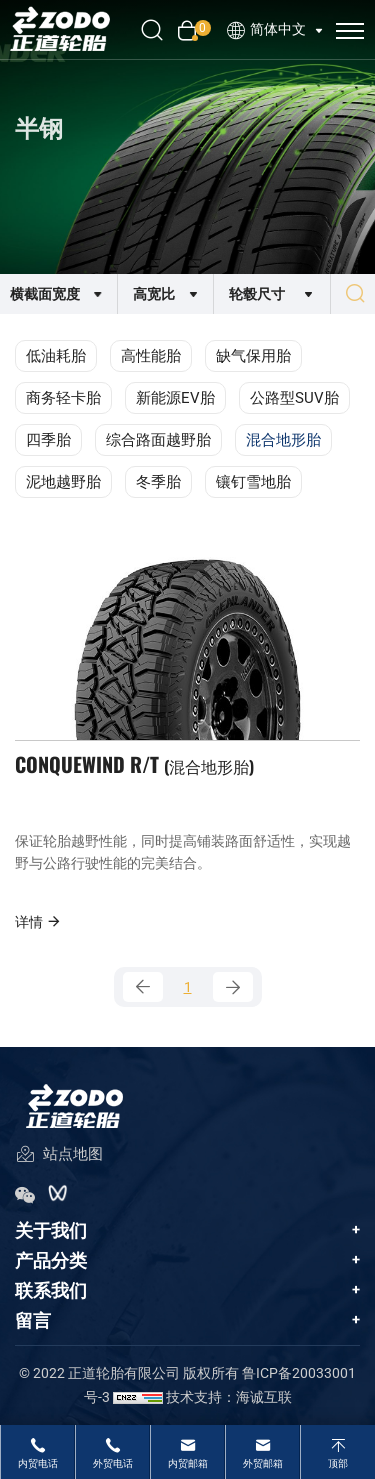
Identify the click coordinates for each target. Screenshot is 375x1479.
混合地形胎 (283, 440)
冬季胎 (158, 482)
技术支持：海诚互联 (229, 1397)
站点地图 (59, 1155)
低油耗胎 (56, 356)
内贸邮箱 (188, 1463)
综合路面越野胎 (158, 440)
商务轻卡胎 (63, 398)
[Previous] (143, 987)
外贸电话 (113, 1463)
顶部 (338, 1463)
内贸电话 (38, 1463)
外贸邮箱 (263, 1463)
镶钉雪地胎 (253, 482)
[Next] (233, 987)
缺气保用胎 (253, 356)
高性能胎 (151, 356)
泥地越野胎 (63, 482)
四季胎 (48, 440)
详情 (38, 921)
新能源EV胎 (175, 398)
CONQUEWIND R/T (134, 764)
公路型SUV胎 (294, 398)
